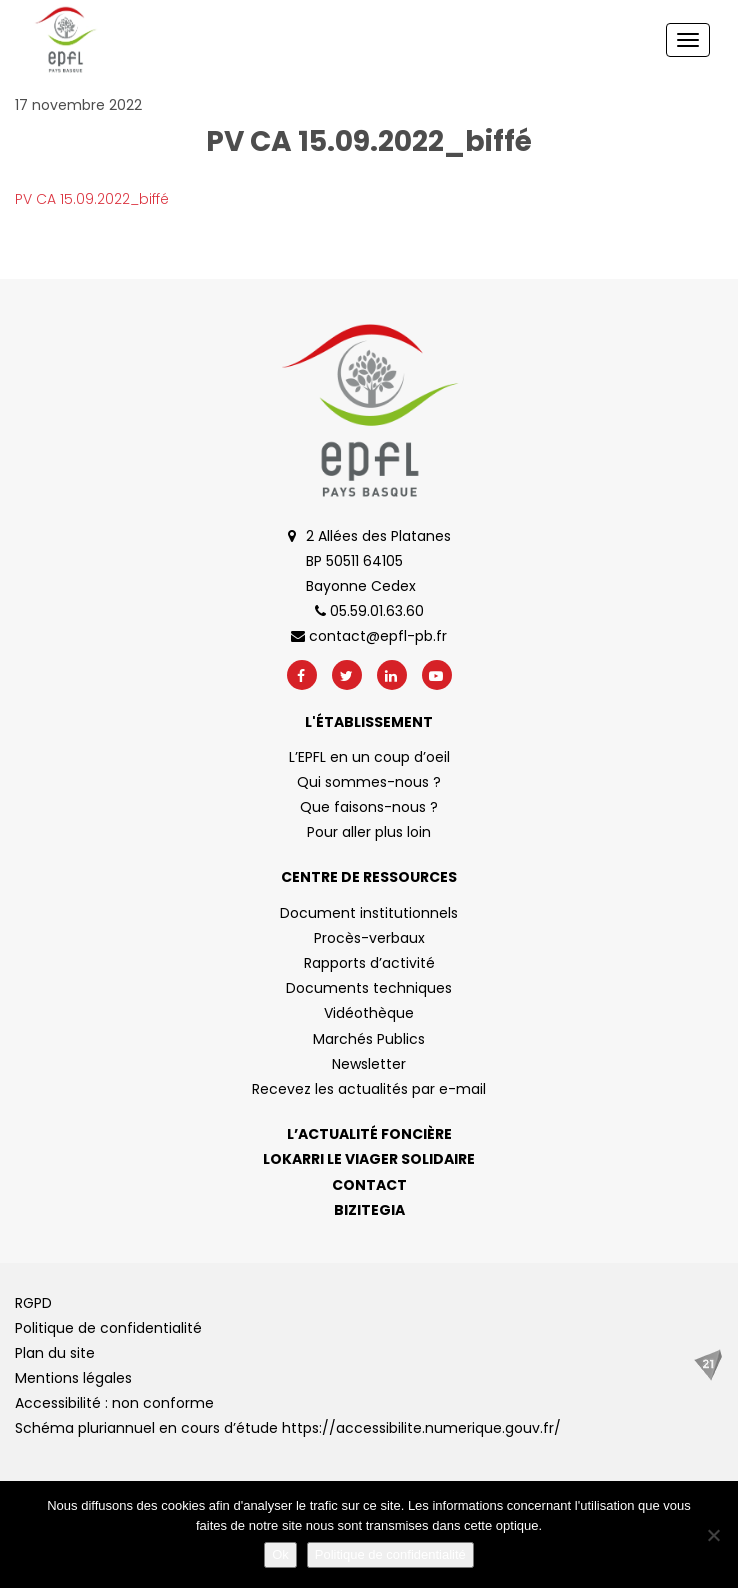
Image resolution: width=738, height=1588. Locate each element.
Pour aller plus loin (369, 832)
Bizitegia (369, 1210)
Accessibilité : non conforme (114, 1403)
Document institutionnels (369, 913)
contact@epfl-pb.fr (369, 636)
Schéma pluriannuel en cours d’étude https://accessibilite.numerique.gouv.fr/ (288, 1428)
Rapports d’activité (369, 963)
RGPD (33, 1303)
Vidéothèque (369, 1013)
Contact (369, 1185)
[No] (713, 1535)
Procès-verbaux (369, 938)
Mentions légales (73, 1378)
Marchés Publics (369, 1039)
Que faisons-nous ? (369, 807)
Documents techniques (369, 988)
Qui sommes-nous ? (369, 782)
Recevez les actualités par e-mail (369, 1089)
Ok (280, 1554)
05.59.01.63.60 (369, 611)
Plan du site (55, 1353)
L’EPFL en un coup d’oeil (369, 757)
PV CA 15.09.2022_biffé (92, 199)
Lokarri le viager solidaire (369, 1159)
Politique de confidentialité (108, 1328)
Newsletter (369, 1064)
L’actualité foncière (369, 1134)
